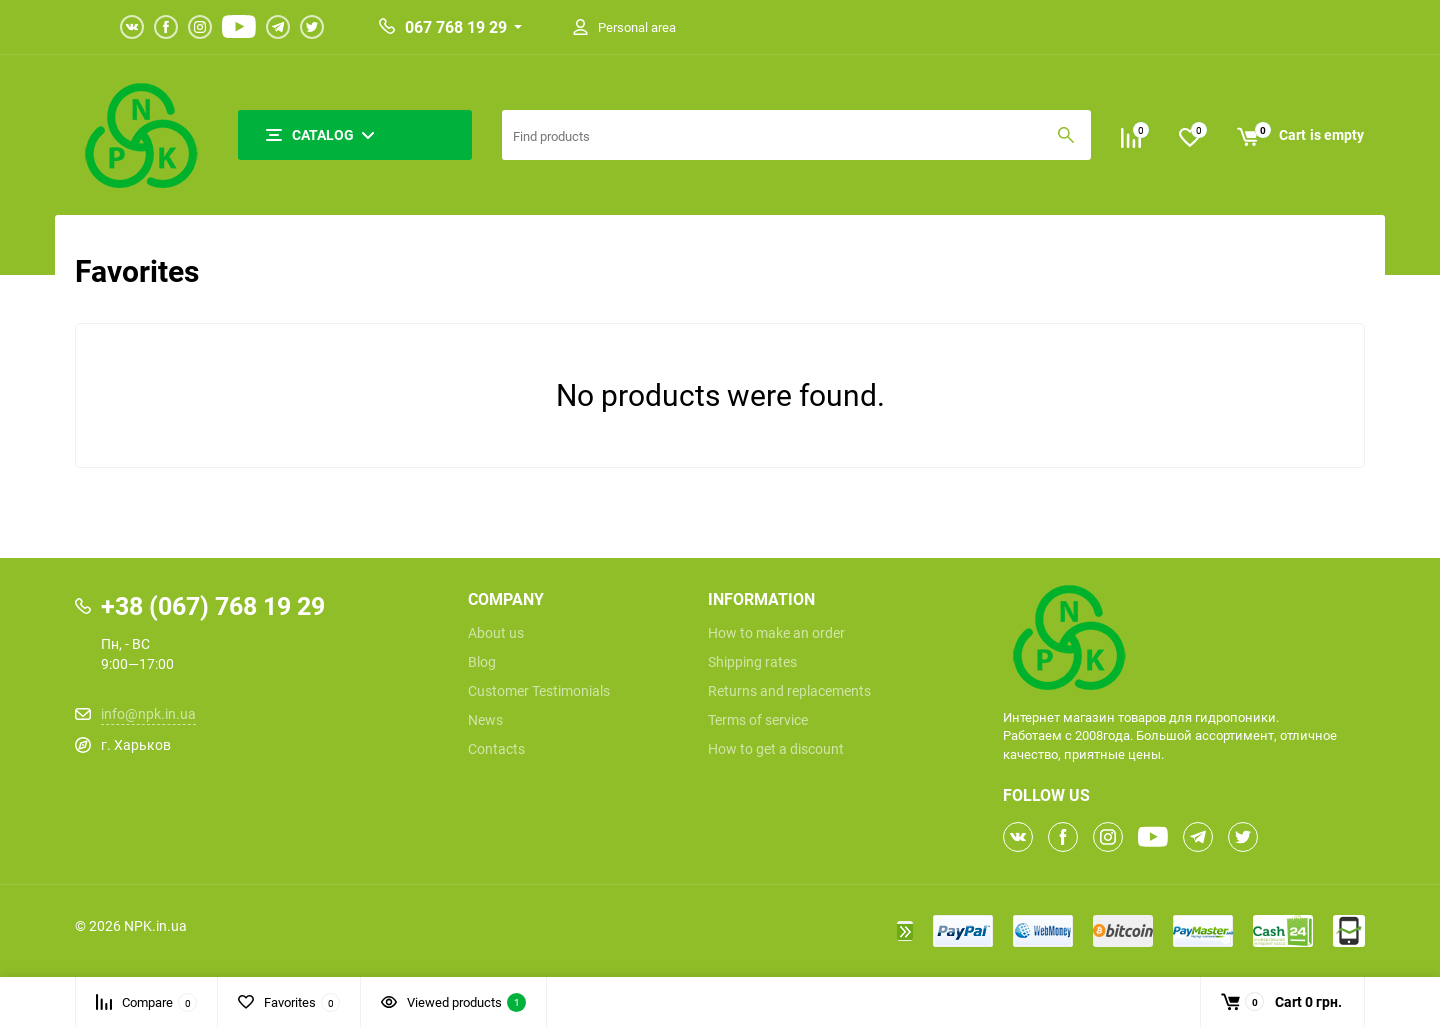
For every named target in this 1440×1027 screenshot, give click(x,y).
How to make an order (776, 633)
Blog (482, 662)
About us (496, 633)
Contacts (496, 749)
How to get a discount (776, 749)
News (485, 720)
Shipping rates (752, 662)
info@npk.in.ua (148, 713)
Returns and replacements (789, 691)
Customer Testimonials (539, 691)
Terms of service (758, 720)
